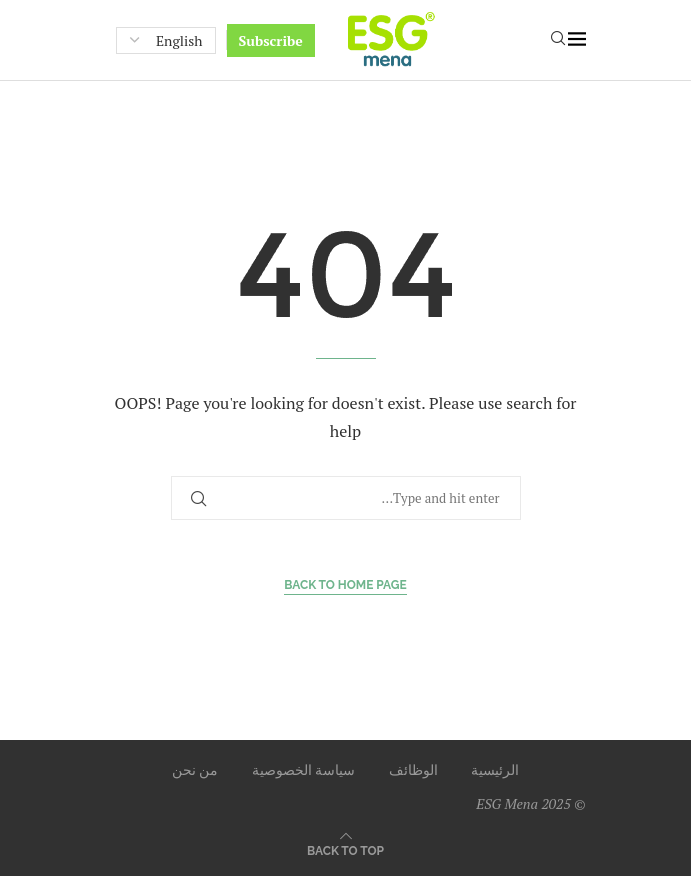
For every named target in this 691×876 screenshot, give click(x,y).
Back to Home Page (345, 585)
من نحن (195, 769)
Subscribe (271, 40)
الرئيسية (495, 769)
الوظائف (413, 769)
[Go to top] (345, 849)
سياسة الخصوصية (303, 769)
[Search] (558, 40)
